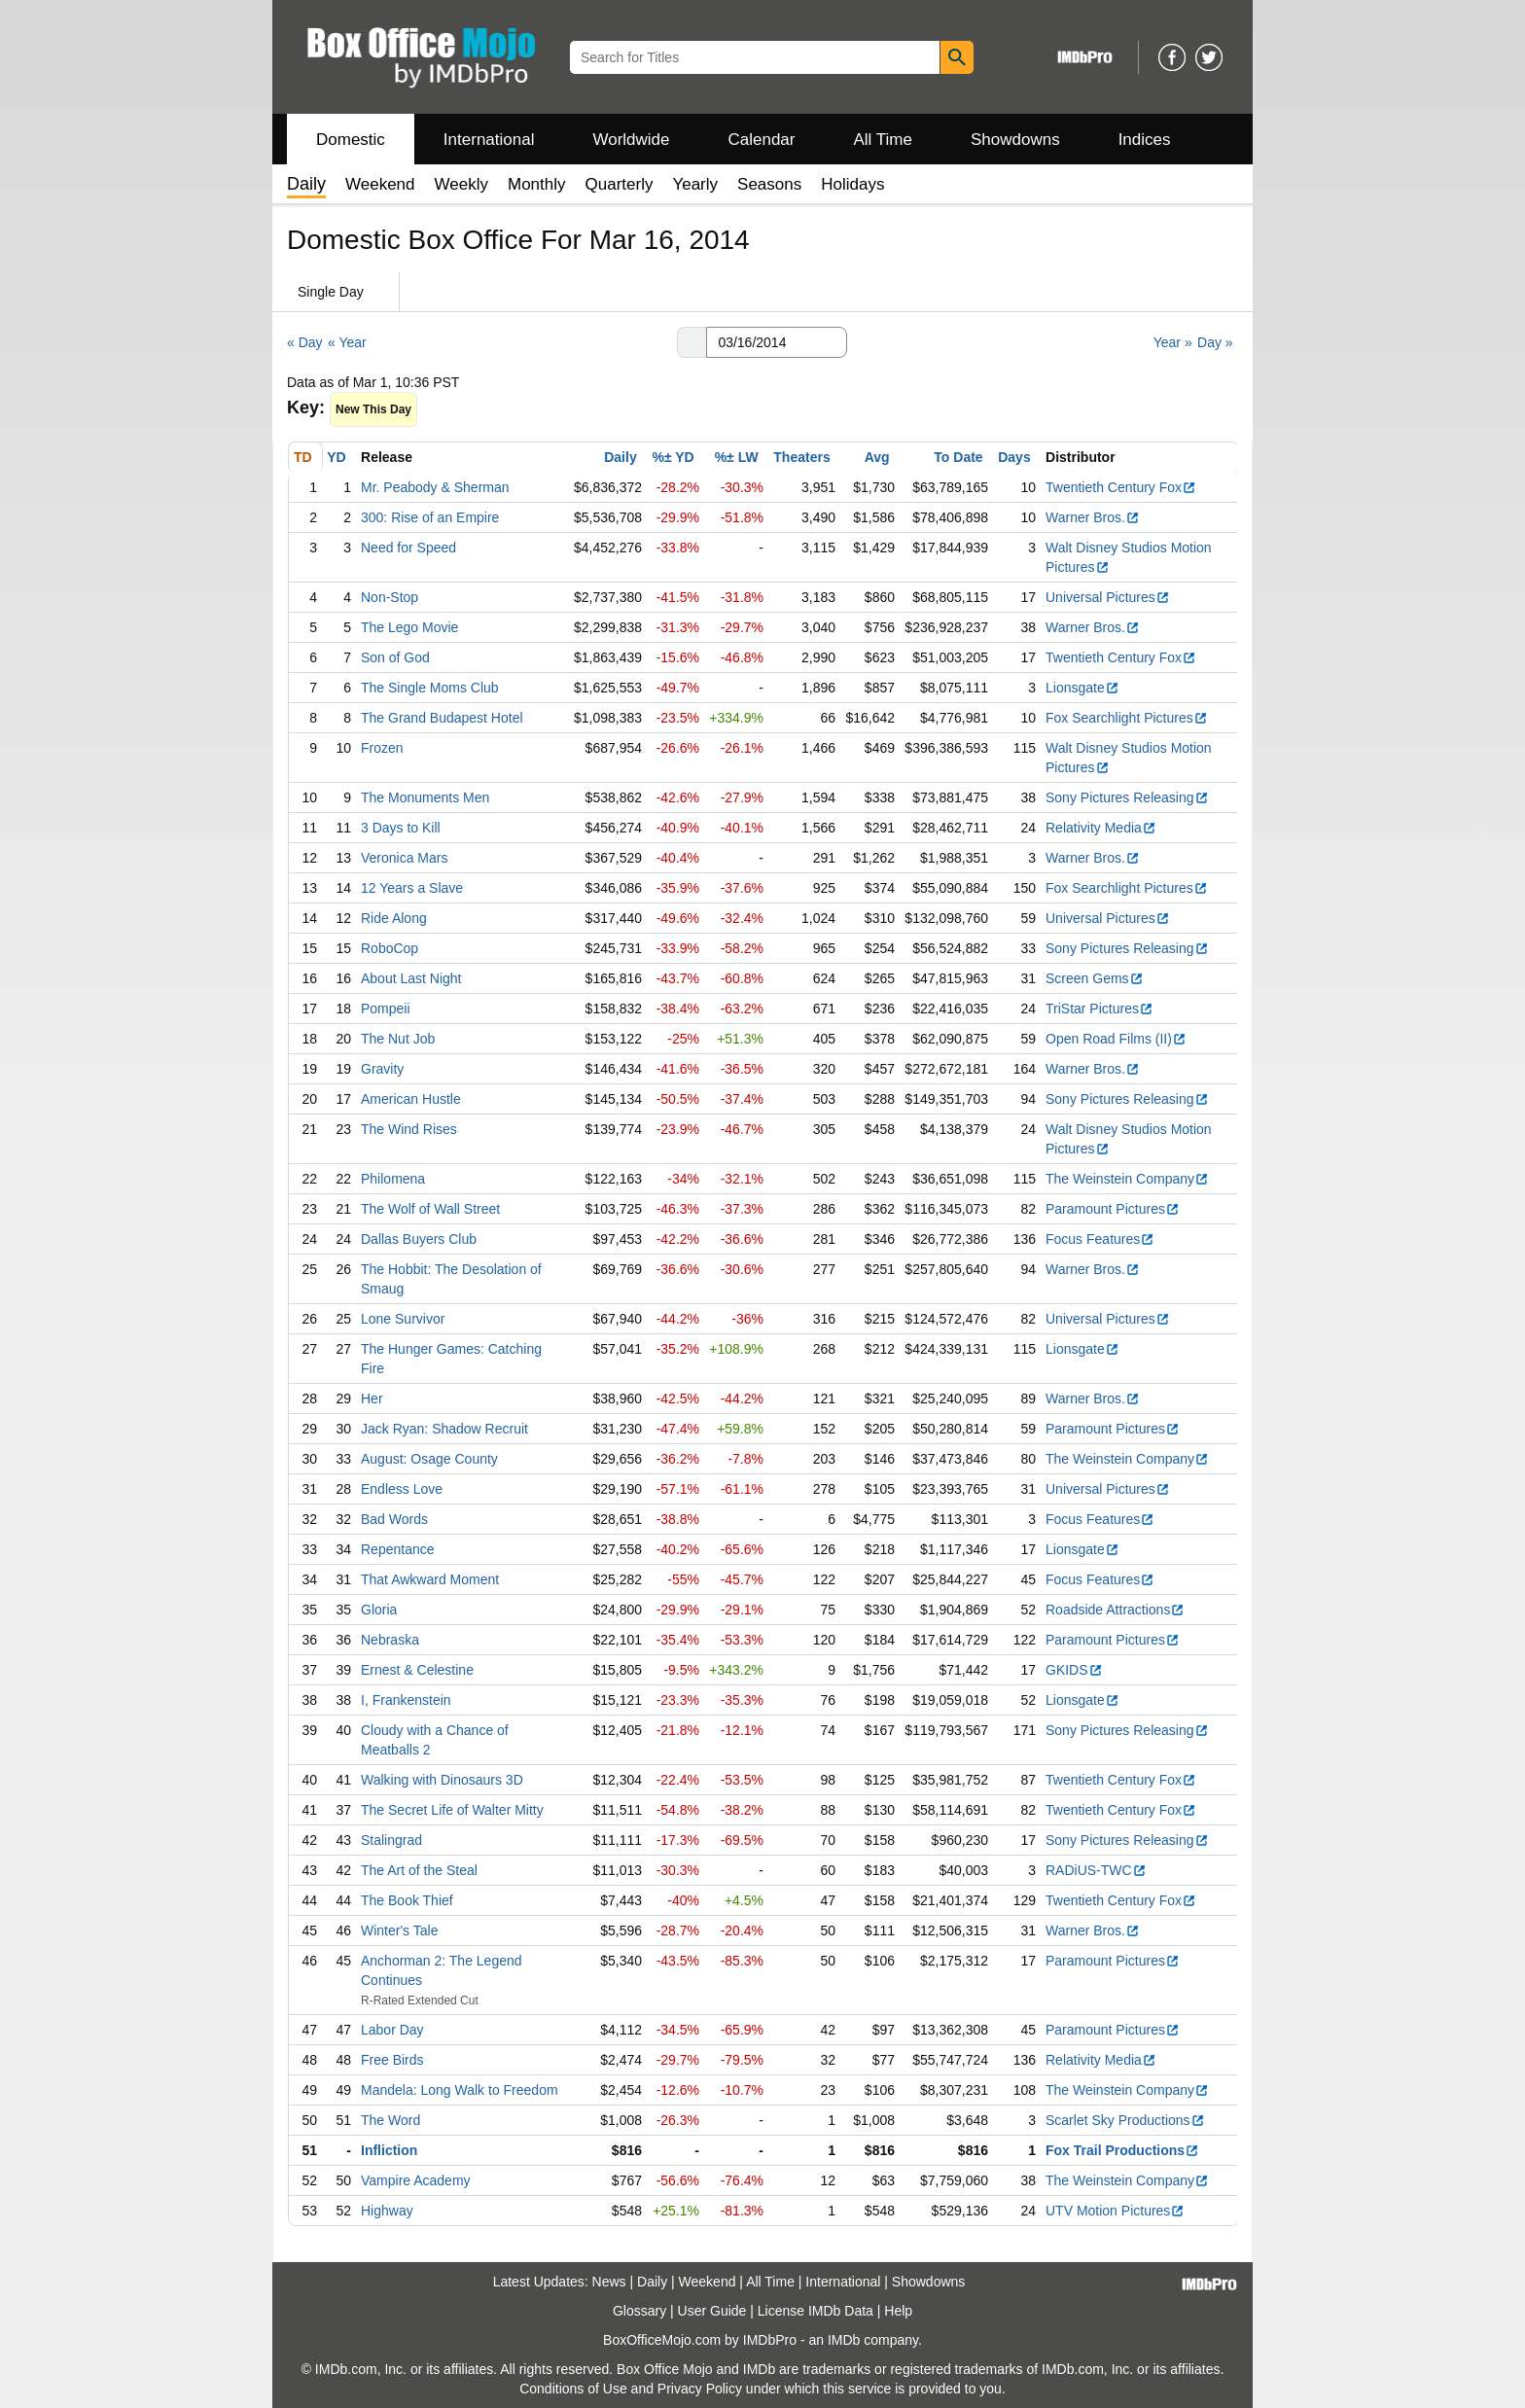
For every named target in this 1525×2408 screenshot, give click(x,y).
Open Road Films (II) (1116, 1038)
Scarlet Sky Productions (1125, 2120)
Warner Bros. (1093, 517)
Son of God (395, 657)
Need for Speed (408, 547)
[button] (691, 342)
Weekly (461, 184)
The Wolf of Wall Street (430, 1209)
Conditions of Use (573, 2388)
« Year (347, 342)
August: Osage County (429, 1459)
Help (898, 2311)
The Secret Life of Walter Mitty (452, 1810)
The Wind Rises (409, 1129)
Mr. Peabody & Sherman (435, 487)
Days (1014, 457)
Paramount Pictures (1113, 1209)
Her (372, 1398)
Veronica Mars (404, 858)
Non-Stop (389, 597)
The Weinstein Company (1127, 1178)
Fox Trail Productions (1122, 2150)
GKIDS (1074, 1670)
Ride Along (394, 918)
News (609, 2281)
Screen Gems (1095, 978)
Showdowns (1015, 139)
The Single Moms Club (430, 687)
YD (336, 457)
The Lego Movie (409, 627)
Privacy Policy (699, 2388)
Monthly (537, 184)
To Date (958, 457)
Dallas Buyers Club (419, 1239)
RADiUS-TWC (1096, 1870)
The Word (390, 2120)
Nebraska (390, 1639)
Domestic (350, 139)
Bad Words (394, 1519)
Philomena (393, 1178)
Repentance (398, 1549)
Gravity (382, 1069)
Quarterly (619, 184)
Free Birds (392, 2060)
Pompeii (385, 1008)
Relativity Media (1101, 827)
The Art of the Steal (419, 1870)
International (489, 139)
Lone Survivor (402, 1319)
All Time (883, 139)
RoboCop (389, 948)
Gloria (379, 1609)
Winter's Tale (399, 1930)
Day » (1215, 342)
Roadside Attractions (1115, 1609)
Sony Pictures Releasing (1127, 797)
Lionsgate (1082, 687)
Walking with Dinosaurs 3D (442, 1780)
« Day (305, 342)
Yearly (695, 184)
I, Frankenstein (406, 1700)
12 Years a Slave (412, 888)
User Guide (712, 2311)
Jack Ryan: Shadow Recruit (444, 1428)
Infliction (389, 2150)
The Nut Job (398, 1038)
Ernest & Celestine (417, 1670)
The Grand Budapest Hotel (442, 718)
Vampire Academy (416, 2180)
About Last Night (411, 978)
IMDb (844, 2340)
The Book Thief (407, 1900)
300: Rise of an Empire (430, 517)
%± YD (672, 457)
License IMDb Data (815, 2311)
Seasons (769, 184)
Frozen (382, 748)
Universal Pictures (1108, 597)
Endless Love (402, 1489)
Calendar (762, 139)
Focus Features (1100, 1239)
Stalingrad (391, 1840)
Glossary (639, 2311)
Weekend (380, 184)
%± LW (737, 457)
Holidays (852, 184)
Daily (620, 457)
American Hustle (411, 1099)
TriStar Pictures (1099, 1008)
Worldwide (630, 139)
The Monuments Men (425, 797)
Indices (1144, 139)
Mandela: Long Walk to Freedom (459, 2090)
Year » (1172, 342)
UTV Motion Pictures (1115, 2210)
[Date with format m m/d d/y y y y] (776, 342)
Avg (877, 457)
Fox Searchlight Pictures (1127, 718)
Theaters (801, 457)
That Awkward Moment (430, 1579)
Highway (387, 2210)
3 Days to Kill (401, 827)
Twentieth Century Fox (1121, 487)
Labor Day (392, 2029)
